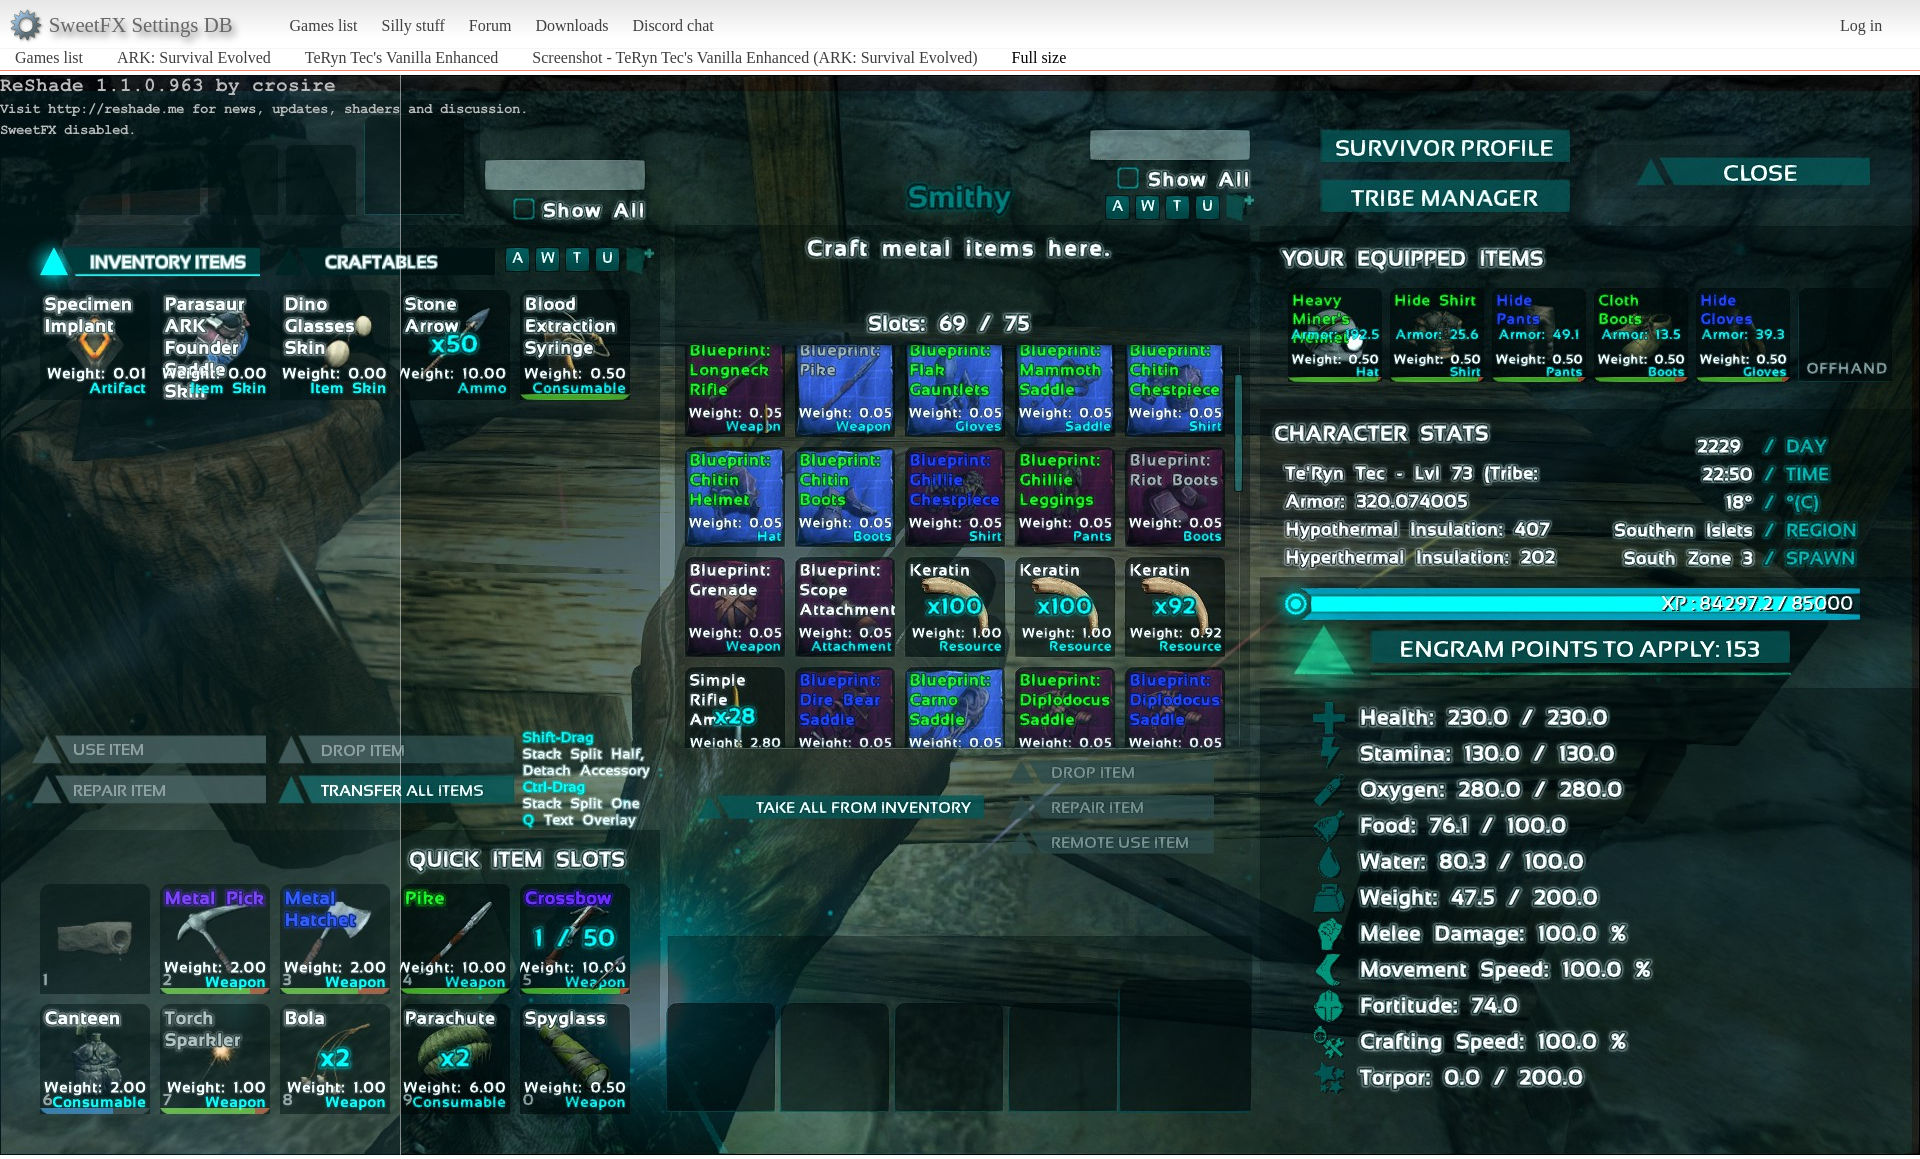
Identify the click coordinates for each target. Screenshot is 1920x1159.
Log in (1861, 25)
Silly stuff (413, 25)
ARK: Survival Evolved (194, 57)
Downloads (571, 25)
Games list (324, 25)
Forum (490, 25)
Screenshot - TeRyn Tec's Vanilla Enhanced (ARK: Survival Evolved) (754, 57)
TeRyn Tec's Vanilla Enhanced (402, 57)
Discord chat (672, 25)
